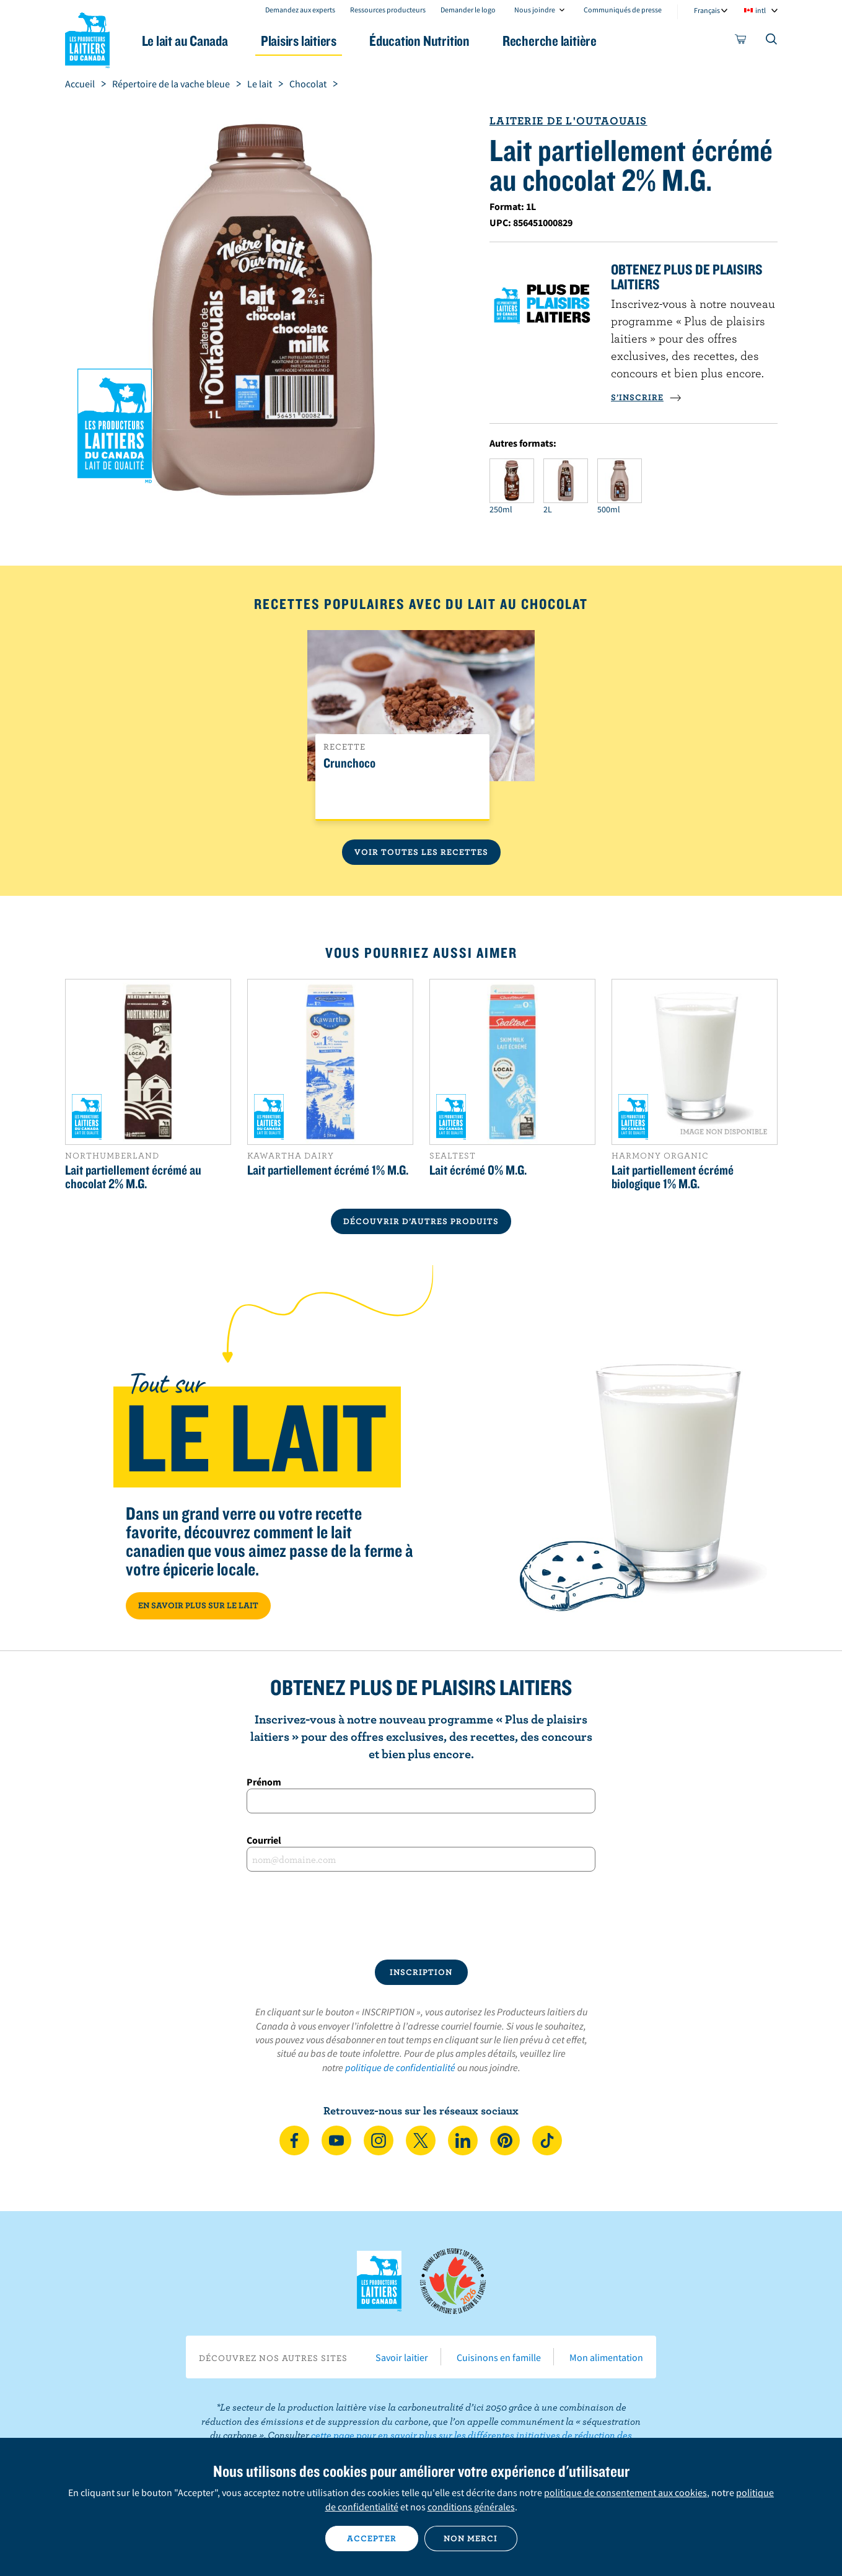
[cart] (741, 41)
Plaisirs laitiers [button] (298, 41)
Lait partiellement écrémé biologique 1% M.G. (673, 1176)
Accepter (372, 2538)
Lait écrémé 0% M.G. (478, 1169)
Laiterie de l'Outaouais (568, 120)
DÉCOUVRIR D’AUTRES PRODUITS (421, 1221)
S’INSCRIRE (646, 397)
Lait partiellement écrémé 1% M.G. (327, 1169)
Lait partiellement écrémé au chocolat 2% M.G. (133, 1176)
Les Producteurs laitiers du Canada (87, 37)
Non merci (471, 2538)
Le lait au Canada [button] (185, 41)
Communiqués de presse (623, 9)
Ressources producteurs (388, 9)
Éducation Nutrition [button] (419, 41)
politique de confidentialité (400, 2067)
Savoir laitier (401, 2357)
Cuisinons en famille (499, 2357)
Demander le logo (468, 9)
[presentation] (421, 1915)
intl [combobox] (760, 10)
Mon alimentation (606, 2357)
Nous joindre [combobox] (534, 9)
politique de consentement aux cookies (625, 2492)
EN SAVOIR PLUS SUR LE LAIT (198, 1605)
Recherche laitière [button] (549, 41)
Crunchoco (349, 763)
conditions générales (471, 2506)
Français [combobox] (707, 10)
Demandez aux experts (300, 9)
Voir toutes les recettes (421, 852)
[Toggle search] (772, 41)
